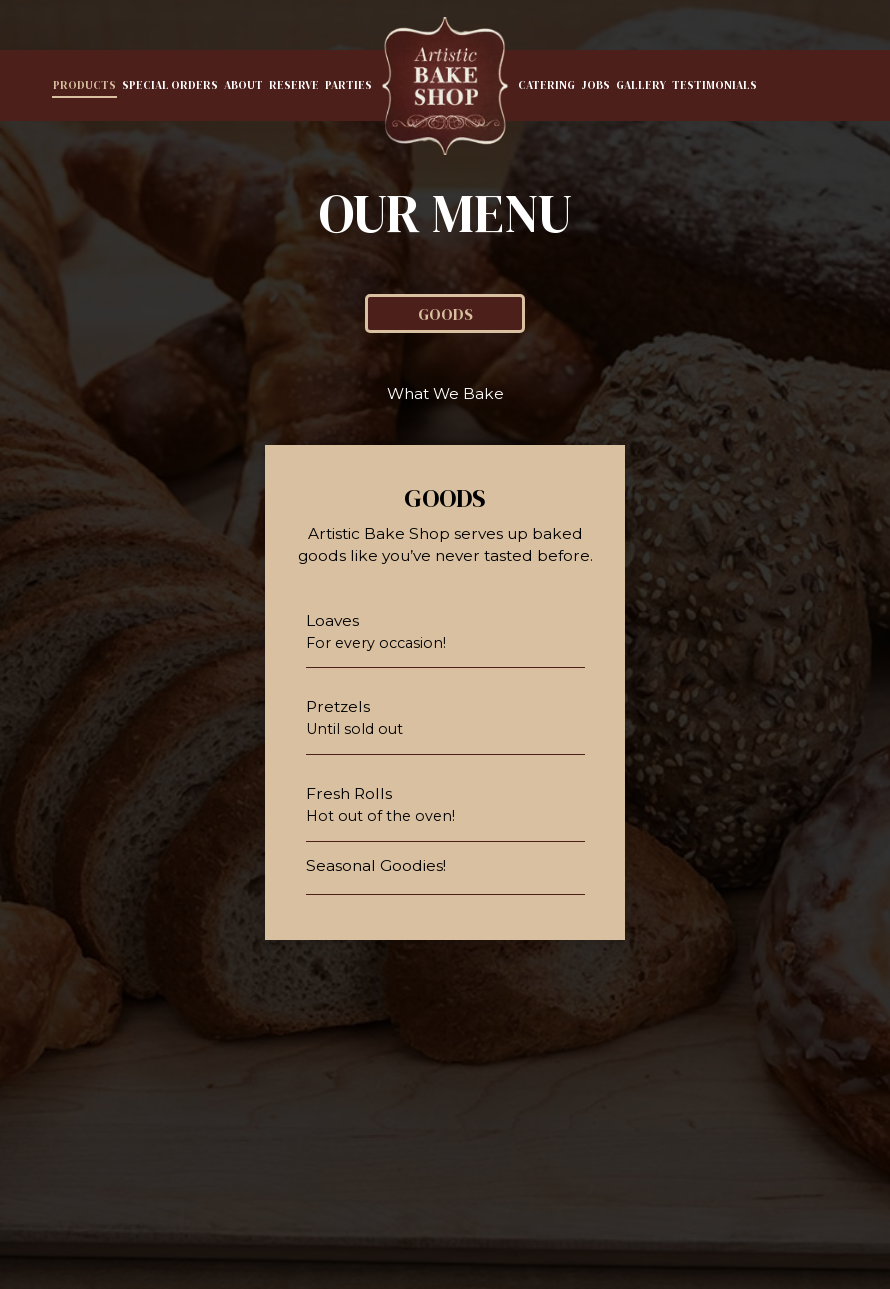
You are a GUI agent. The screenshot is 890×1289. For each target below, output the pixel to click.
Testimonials (714, 85)
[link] (445, 86)
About (243, 85)
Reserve (294, 85)
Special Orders (170, 85)
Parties (348, 85)
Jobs (595, 85)
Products (84, 85)
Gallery (641, 85)
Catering (546, 85)
